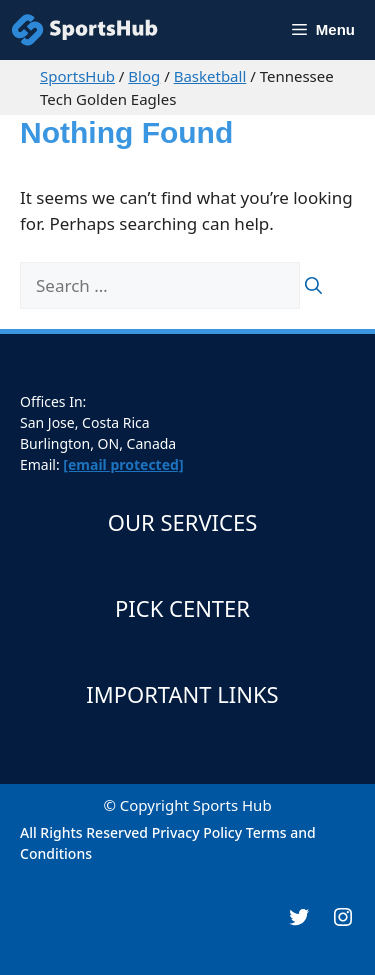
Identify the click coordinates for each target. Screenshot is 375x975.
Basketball (210, 76)
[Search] (313, 286)
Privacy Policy (197, 832)
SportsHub (77, 76)
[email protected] (123, 464)
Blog (144, 76)
